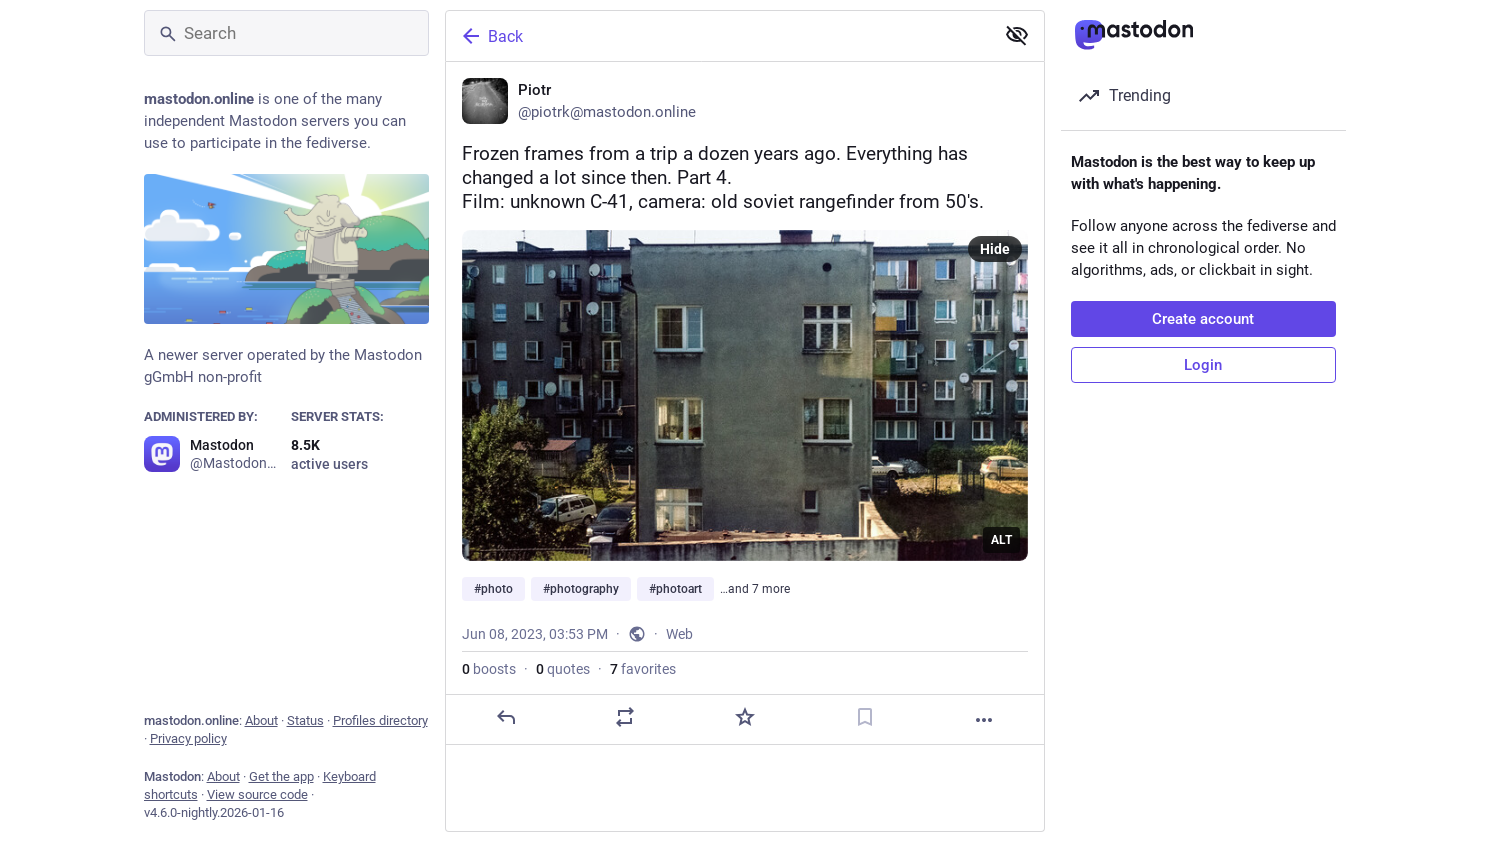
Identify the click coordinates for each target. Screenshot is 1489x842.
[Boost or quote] (625, 717)
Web (679, 634)
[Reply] (505, 717)
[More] (984, 720)
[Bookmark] (864, 717)
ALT (1001, 540)
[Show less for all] (1017, 35)
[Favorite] (744, 717)
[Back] (718, 36)
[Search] (286, 33)
